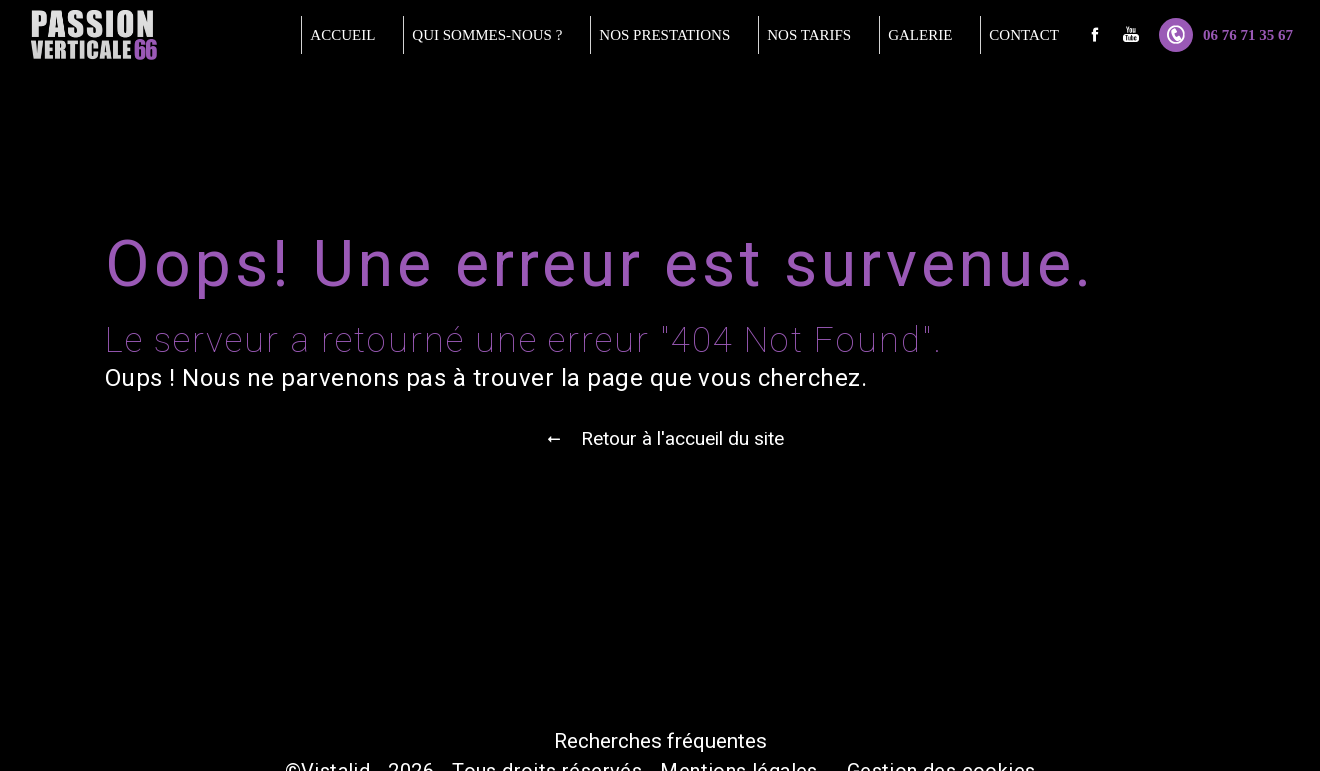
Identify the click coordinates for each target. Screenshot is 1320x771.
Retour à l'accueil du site (660, 439)
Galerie (920, 35)
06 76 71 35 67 (1226, 35)
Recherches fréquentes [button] (660, 741)
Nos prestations (664, 35)
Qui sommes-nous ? (487, 35)
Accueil (342, 35)
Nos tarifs (809, 35)
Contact (1024, 35)
